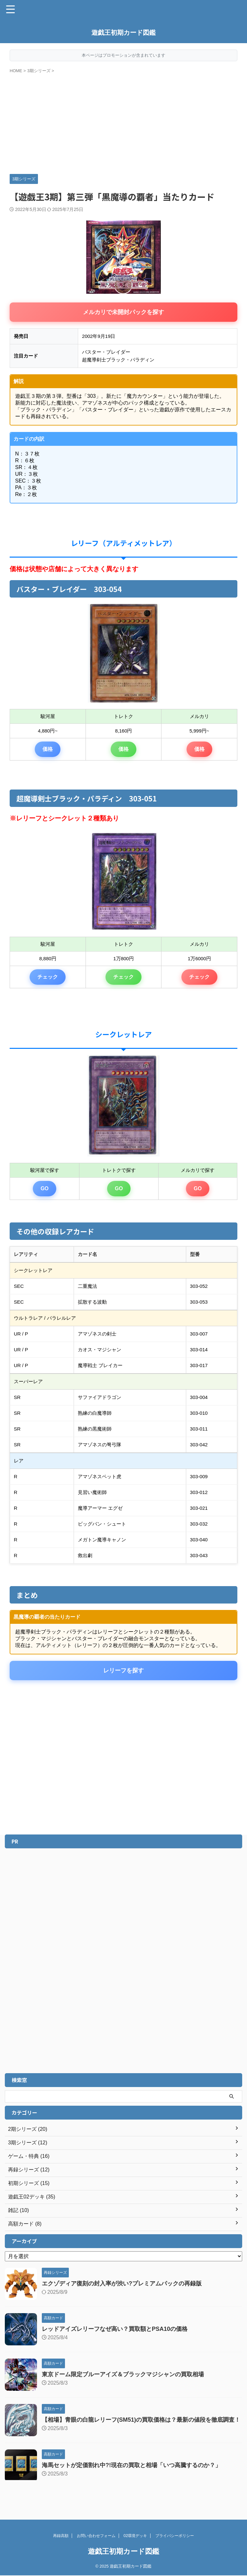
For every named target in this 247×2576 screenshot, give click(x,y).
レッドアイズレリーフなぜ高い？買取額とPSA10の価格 (115, 2329)
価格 (47, 749)
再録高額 (61, 2536)
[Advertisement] (123, 122)
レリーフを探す (123, 1670)
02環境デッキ (135, 2536)
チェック (47, 977)
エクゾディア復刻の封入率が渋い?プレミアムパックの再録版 (122, 2283)
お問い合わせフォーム (96, 2536)
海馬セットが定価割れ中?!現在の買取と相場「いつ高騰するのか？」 (131, 2465)
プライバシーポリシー (174, 2536)
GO (45, 1188)
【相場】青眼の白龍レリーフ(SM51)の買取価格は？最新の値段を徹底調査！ (141, 2420)
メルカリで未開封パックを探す (123, 312)
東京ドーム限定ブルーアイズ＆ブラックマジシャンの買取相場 (123, 2374)
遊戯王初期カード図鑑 (123, 32)
